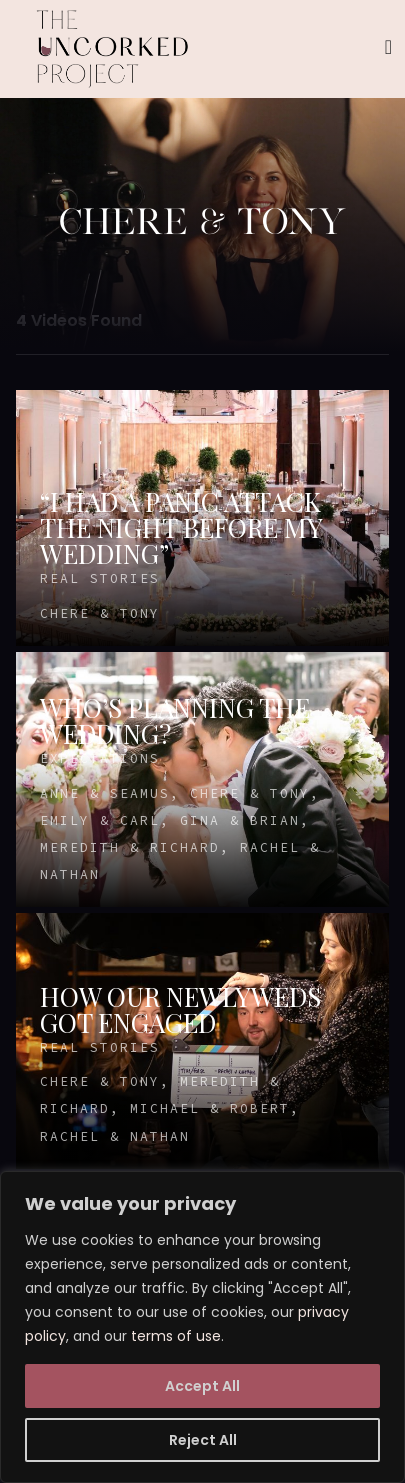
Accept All (202, 1386)
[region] (202, 1327)
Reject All (203, 1440)
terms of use (176, 1336)
